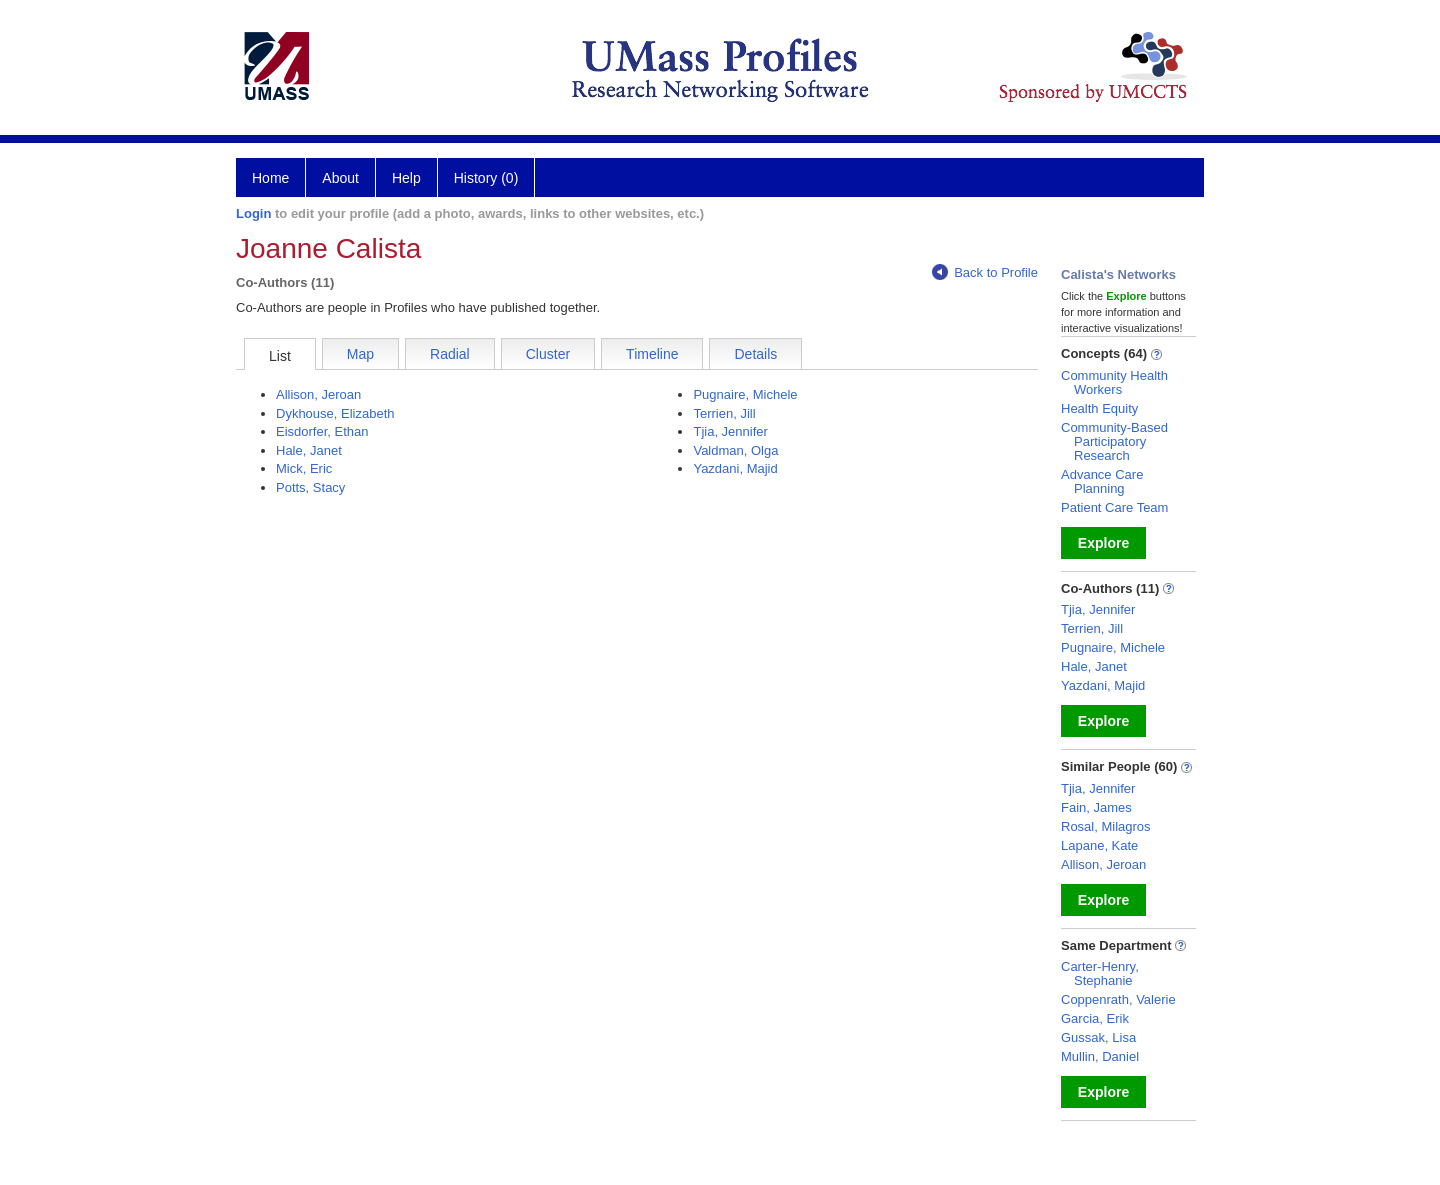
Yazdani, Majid (735, 468)
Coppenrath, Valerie (1118, 999)
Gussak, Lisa (1098, 1037)
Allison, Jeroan (318, 394)
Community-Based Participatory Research (1114, 441)
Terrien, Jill (724, 413)
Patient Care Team (1114, 507)
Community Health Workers (1114, 382)
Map (360, 354)
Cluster (548, 354)
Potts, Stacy (310, 487)
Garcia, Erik (1095, 1018)
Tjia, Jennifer (730, 431)
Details (755, 354)
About (340, 178)
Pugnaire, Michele (745, 394)
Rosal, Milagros (1106, 826)
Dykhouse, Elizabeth (335, 413)
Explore (1103, 543)
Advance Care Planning (1102, 481)
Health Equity (1099, 408)
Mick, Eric (304, 468)
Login (253, 213)
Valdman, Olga (735, 450)
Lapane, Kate (1099, 845)
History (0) (486, 178)
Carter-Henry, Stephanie (1100, 973)
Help (406, 178)
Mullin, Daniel (1100, 1056)
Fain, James (1096, 807)
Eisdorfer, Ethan (322, 431)
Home (270, 178)
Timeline (652, 354)
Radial (450, 354)
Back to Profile (985, 272)
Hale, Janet (309, 450)
